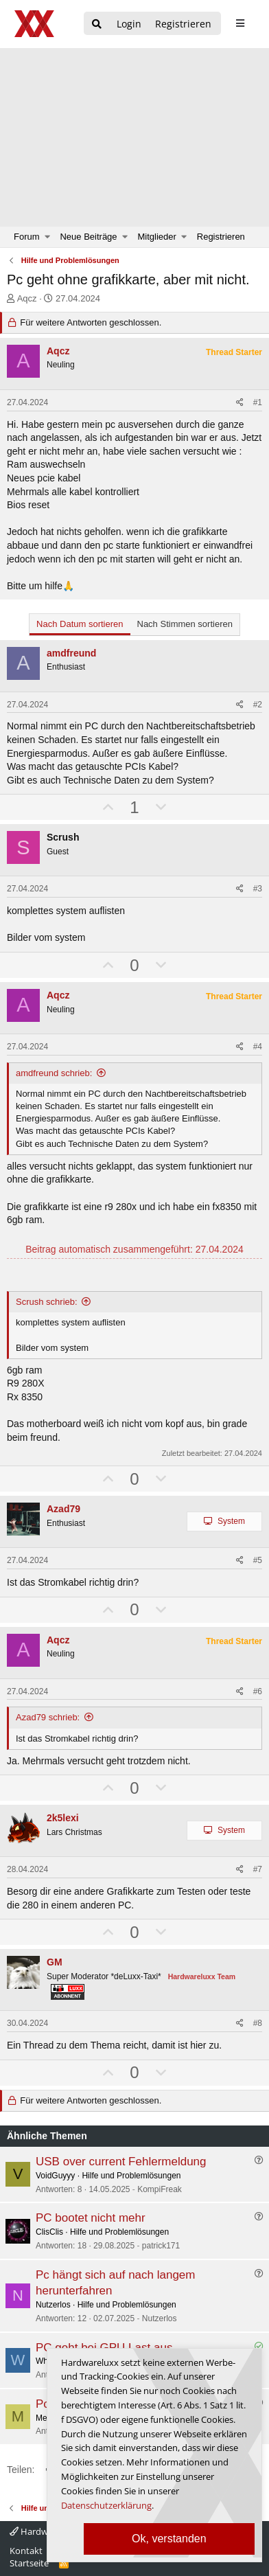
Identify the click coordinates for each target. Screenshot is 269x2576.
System (231, 1521)
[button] (47, 237)
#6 (257, 1691)
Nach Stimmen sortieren (185, 624)
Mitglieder (157, 236)
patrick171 (161, 2245)
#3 (257, 888)
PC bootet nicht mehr (90, 2217)
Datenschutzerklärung (106, 2505)
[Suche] (97, 24)
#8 (257, 2023)
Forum (27, 236)
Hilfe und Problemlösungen (131, 2175)
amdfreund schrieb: (54, 1073)
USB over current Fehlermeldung (121, 2161)
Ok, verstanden (169, 2538)
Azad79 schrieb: (48, 1717)
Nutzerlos (53, 2305)
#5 (257, 1560)
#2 (257, 704)
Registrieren (221, 236)
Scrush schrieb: (47, 1302)
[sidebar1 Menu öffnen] (240, 23)
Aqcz (27, 298)
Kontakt (26, 2550)
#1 (257, 402)
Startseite (29, 2563)
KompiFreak (159, 2189)
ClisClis (49, 2232)
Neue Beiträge (88, 236)
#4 (257, 1046)
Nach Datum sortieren (79, 624)
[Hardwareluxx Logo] (35, 23)
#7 (257, 1869)
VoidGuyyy (55, 2175)
